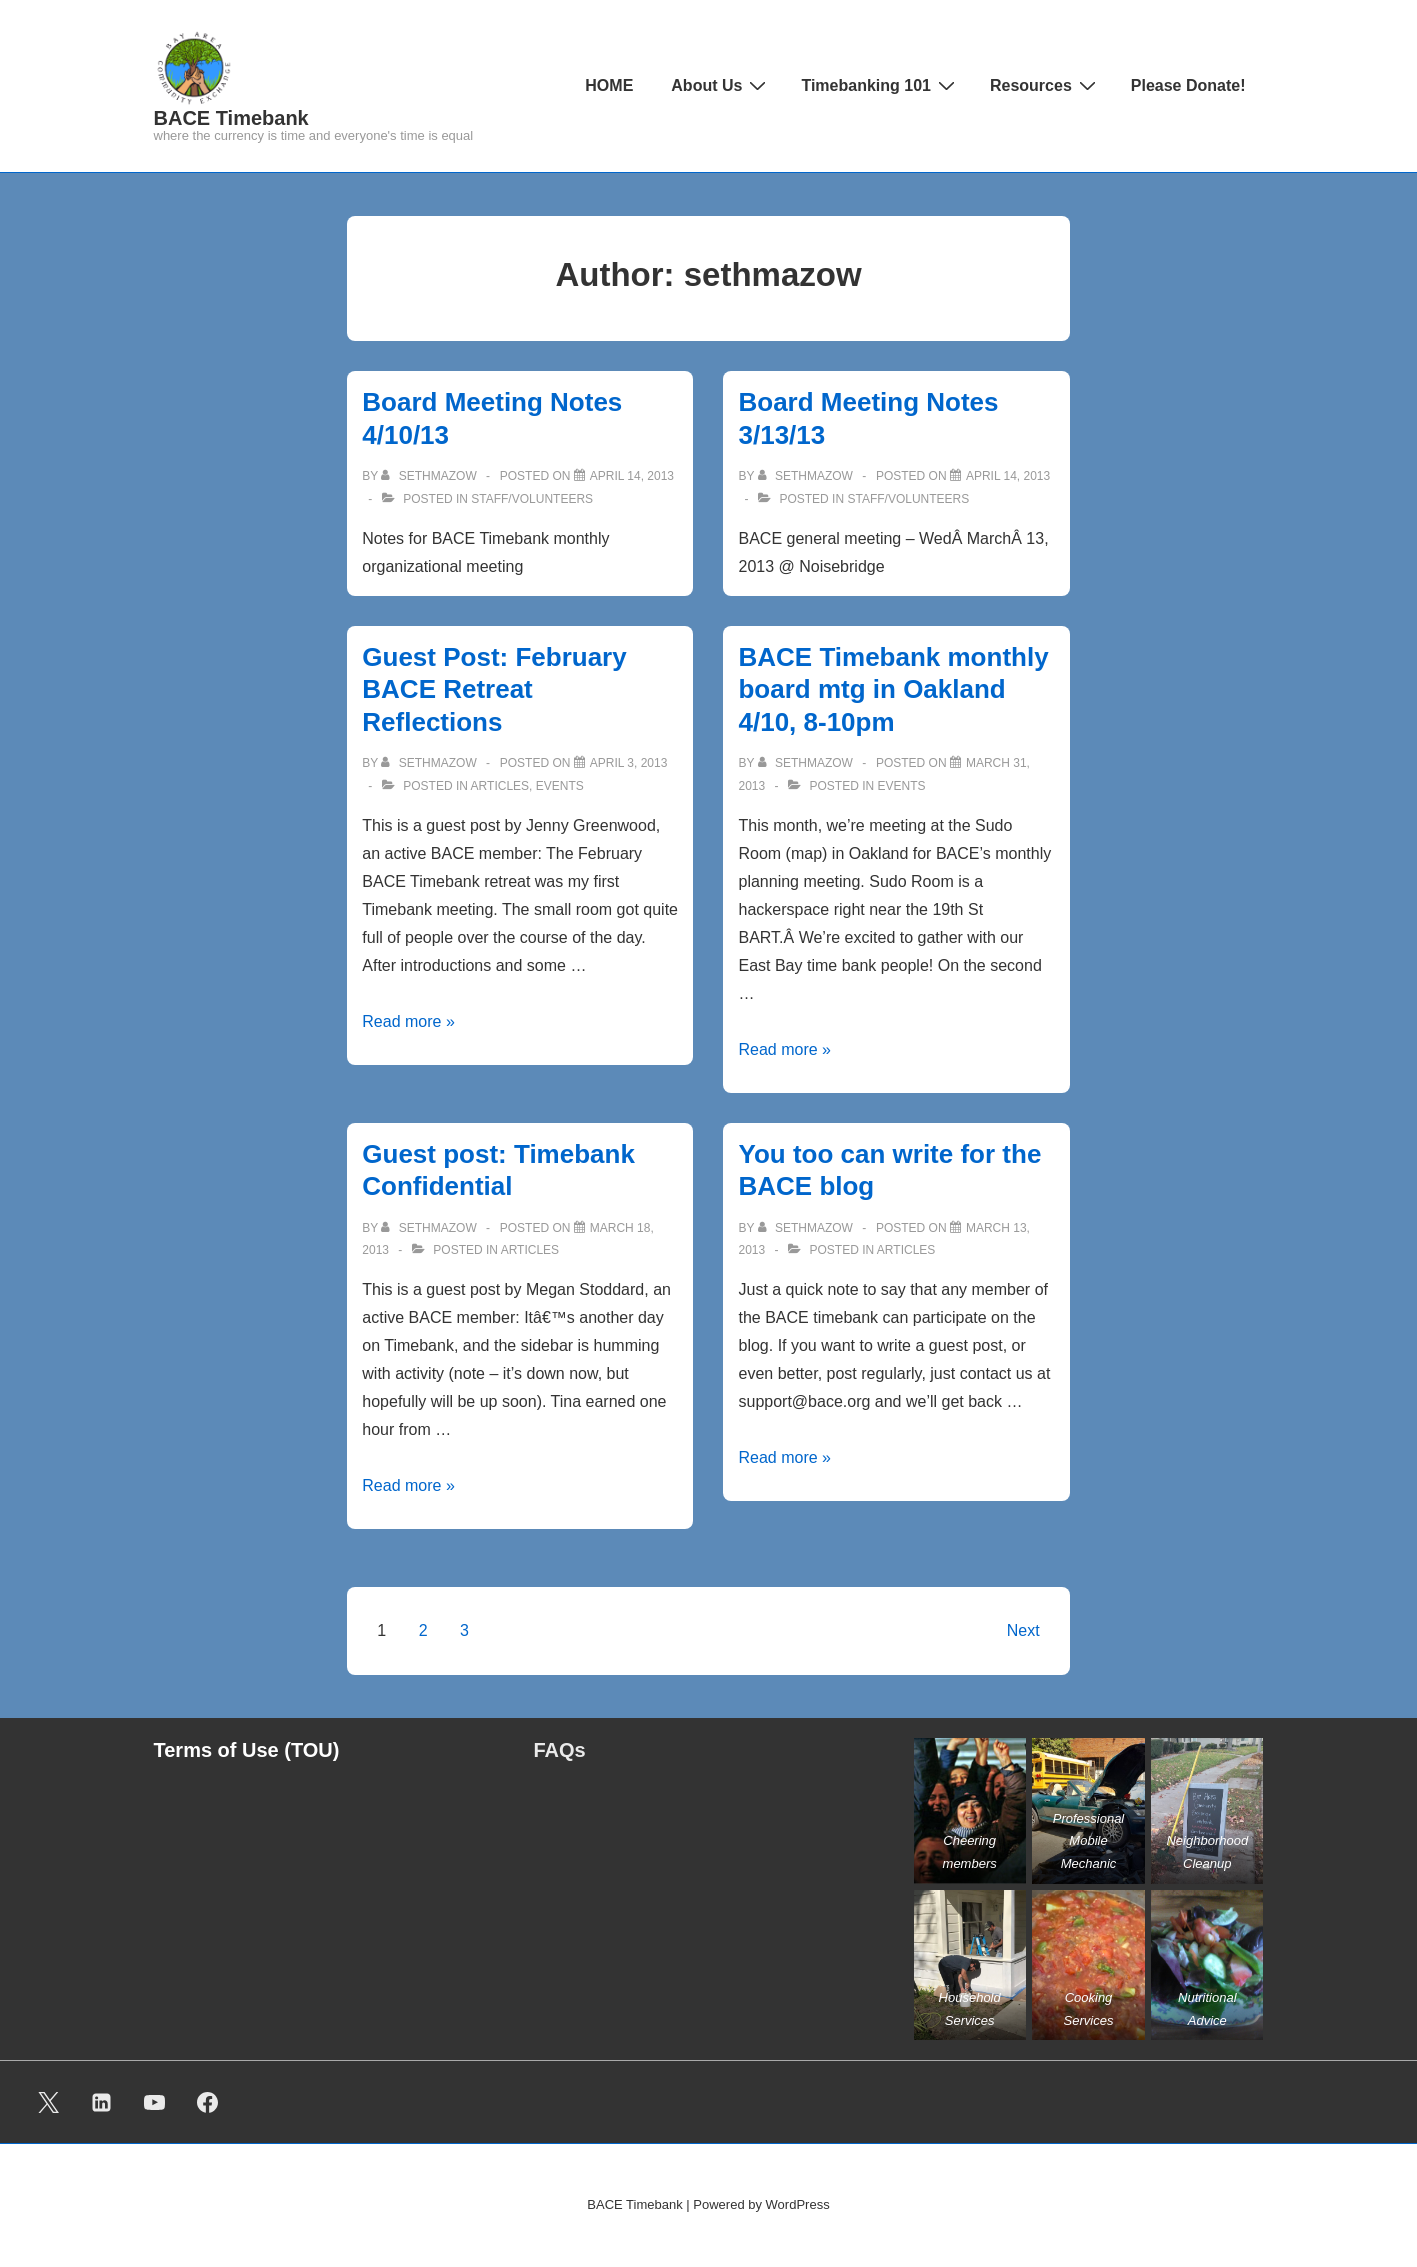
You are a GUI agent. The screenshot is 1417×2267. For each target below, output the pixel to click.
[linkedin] (102, 2102)
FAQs (560, 1750)
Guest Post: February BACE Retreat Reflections (494, 689)
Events (560, 786)
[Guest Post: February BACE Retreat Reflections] (629, 763)
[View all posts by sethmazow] (430, 476)
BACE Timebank (231, 118)
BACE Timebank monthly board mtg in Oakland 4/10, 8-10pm (893, 689)
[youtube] (155, 2102)
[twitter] (49, 2102)
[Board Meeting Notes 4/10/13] (632, 476)
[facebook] (207, 2102)
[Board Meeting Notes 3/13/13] (1008, 476)
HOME (609, 85)
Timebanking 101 (880, 85)
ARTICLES (500, 786)
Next (1023, 1630)
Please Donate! (1188, 85)
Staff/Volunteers (532, 499)
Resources (1045, 85)
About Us (721, 85)
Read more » (408, 1021)
